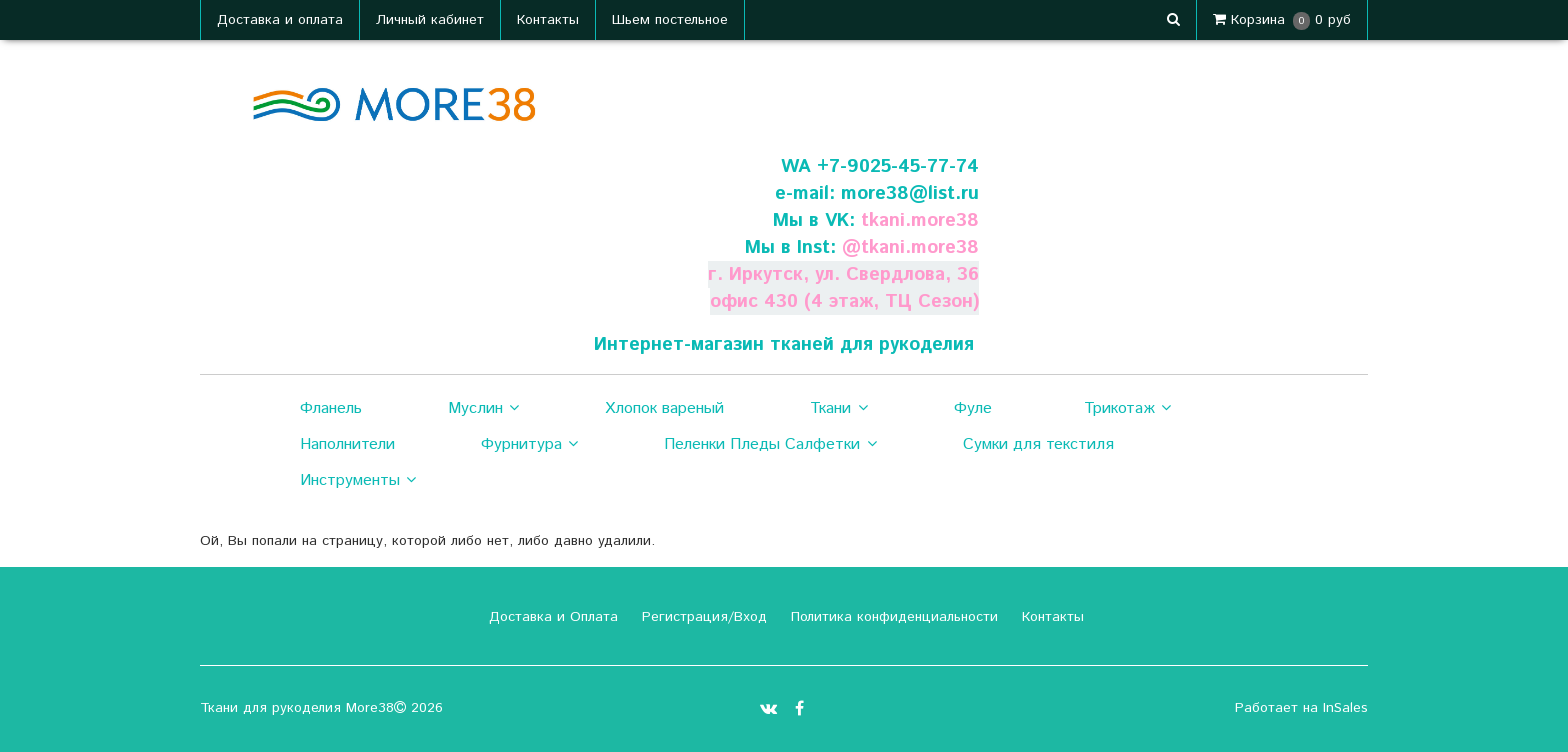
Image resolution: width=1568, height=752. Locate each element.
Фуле (973, 408)
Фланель (331, 408)
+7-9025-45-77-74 (898, 166)
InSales (1345, 708)
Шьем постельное (670, 20)
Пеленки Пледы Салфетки (770, 445)
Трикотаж (1127, 409)
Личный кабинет (430, 20)
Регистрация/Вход (702, 617)
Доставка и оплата (280, 20)
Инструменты (358, 481)
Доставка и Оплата (551, 617)
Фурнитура (529, 445)
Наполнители (347, 444)
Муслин (483, 409)
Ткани (838, 409)
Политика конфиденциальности (892, 617)
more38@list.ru (910, 193)
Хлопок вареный (664, 408)
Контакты (548, 20)
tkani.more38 (920, 220)
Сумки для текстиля (1038, 444)
